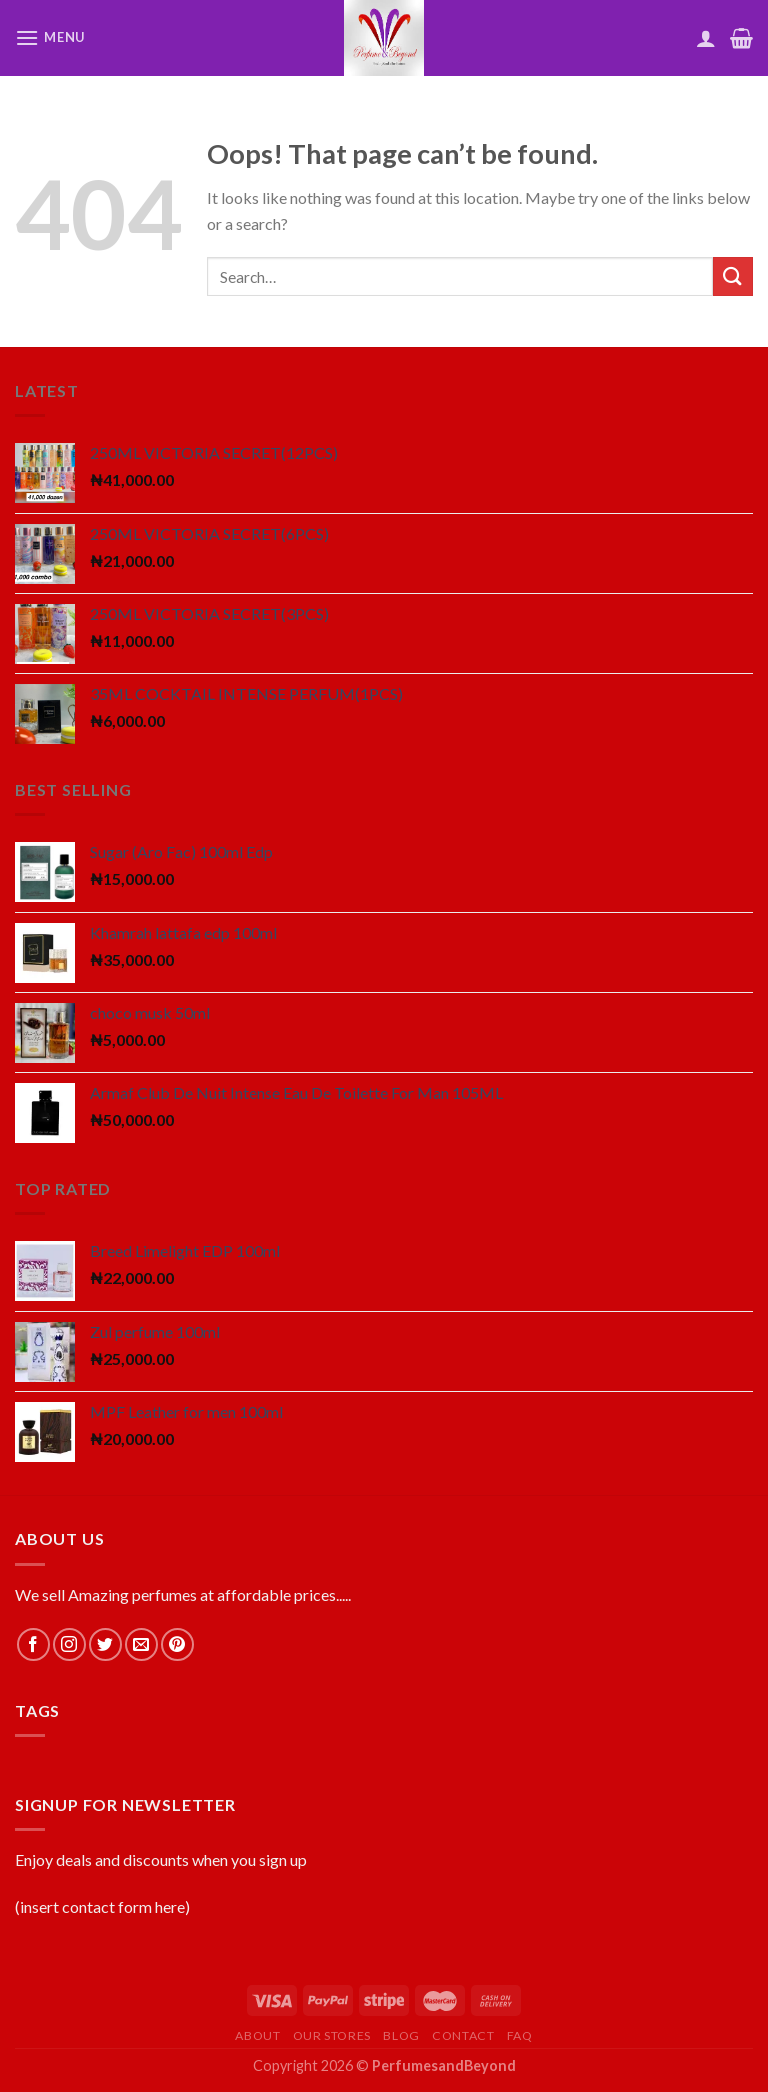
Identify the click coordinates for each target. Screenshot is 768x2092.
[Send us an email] (141, 1644)
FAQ (520, 2035)
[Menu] (50, 37)
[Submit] (733, 276)
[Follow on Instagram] (69, 1644)
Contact (463, 2035)
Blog (401, 2035)
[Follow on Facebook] (33, 1644)
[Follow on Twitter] (105, 1644)
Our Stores (332, 2035)
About (257, 2035)
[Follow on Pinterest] (177, 1644)
